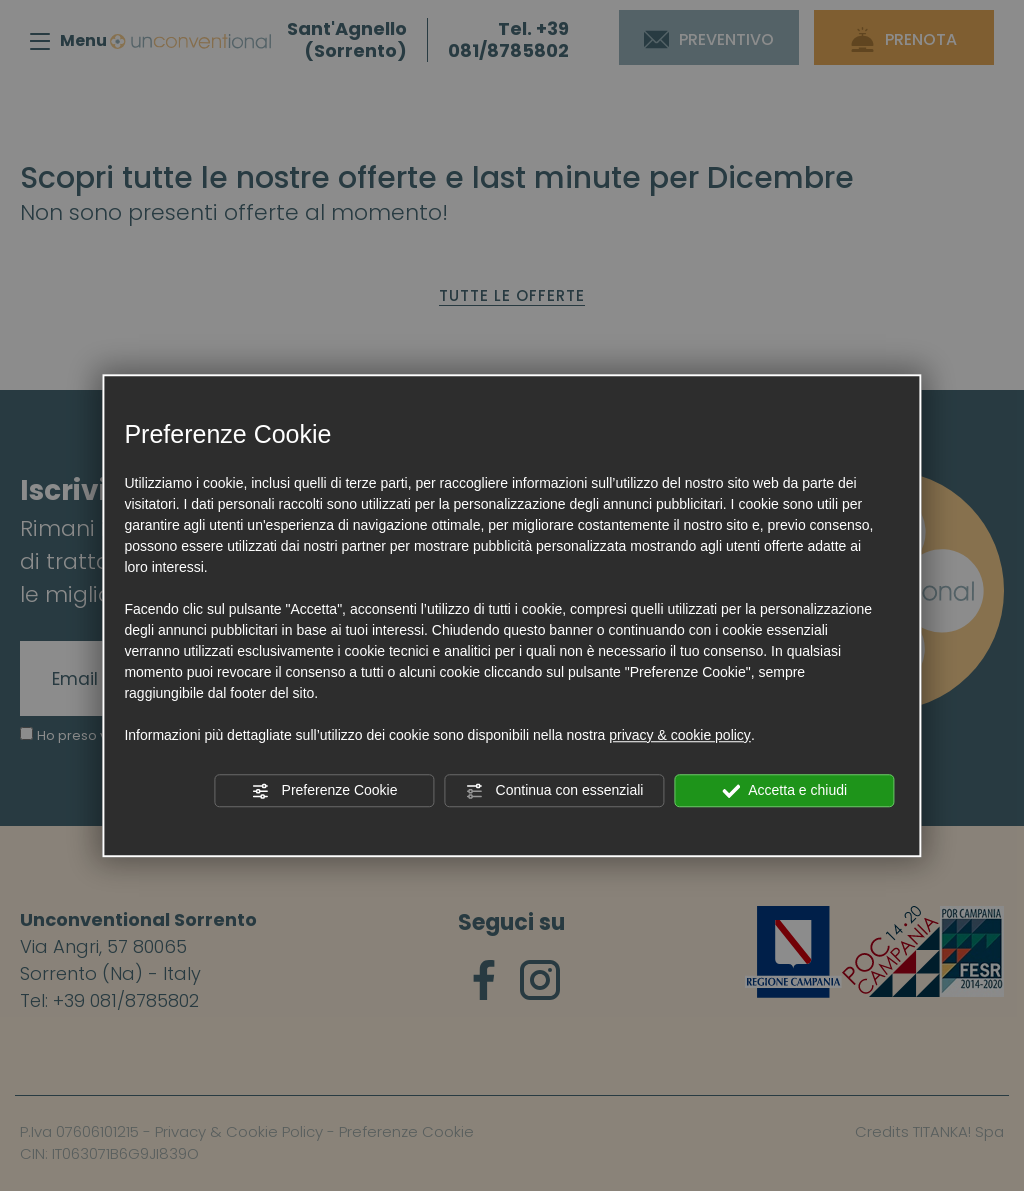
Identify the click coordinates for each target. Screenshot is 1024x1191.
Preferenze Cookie (325, 791)
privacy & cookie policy (680, 735)
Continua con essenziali (555, 791)
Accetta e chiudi (784, 791)
